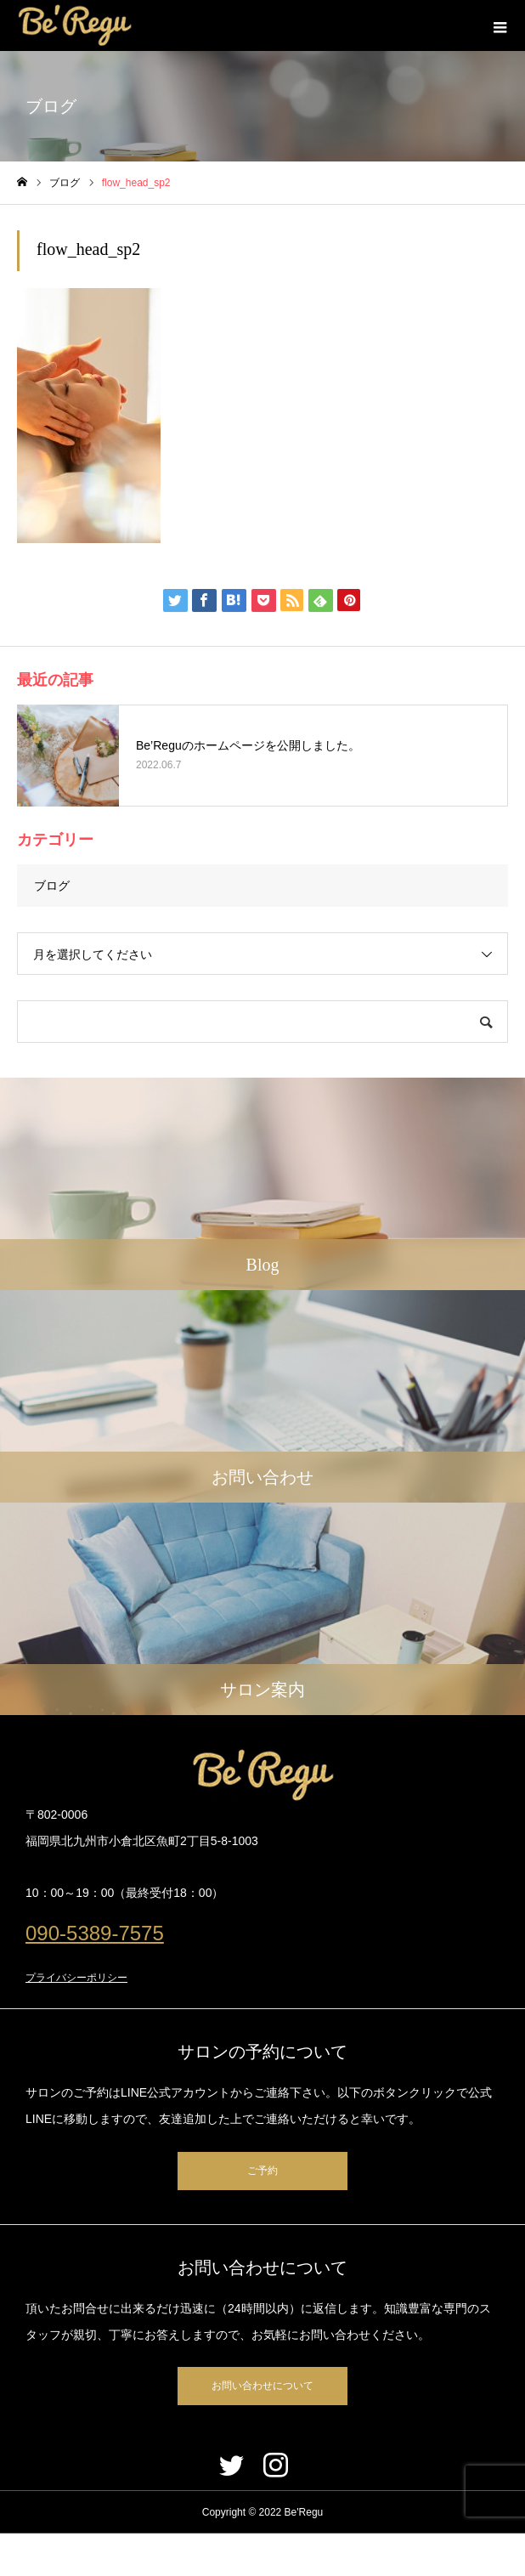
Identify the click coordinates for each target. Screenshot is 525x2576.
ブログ (52, 885)
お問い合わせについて (262, 2386)
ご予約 (262, 2171)
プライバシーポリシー (76, 1978)
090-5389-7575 (94, 1933)
